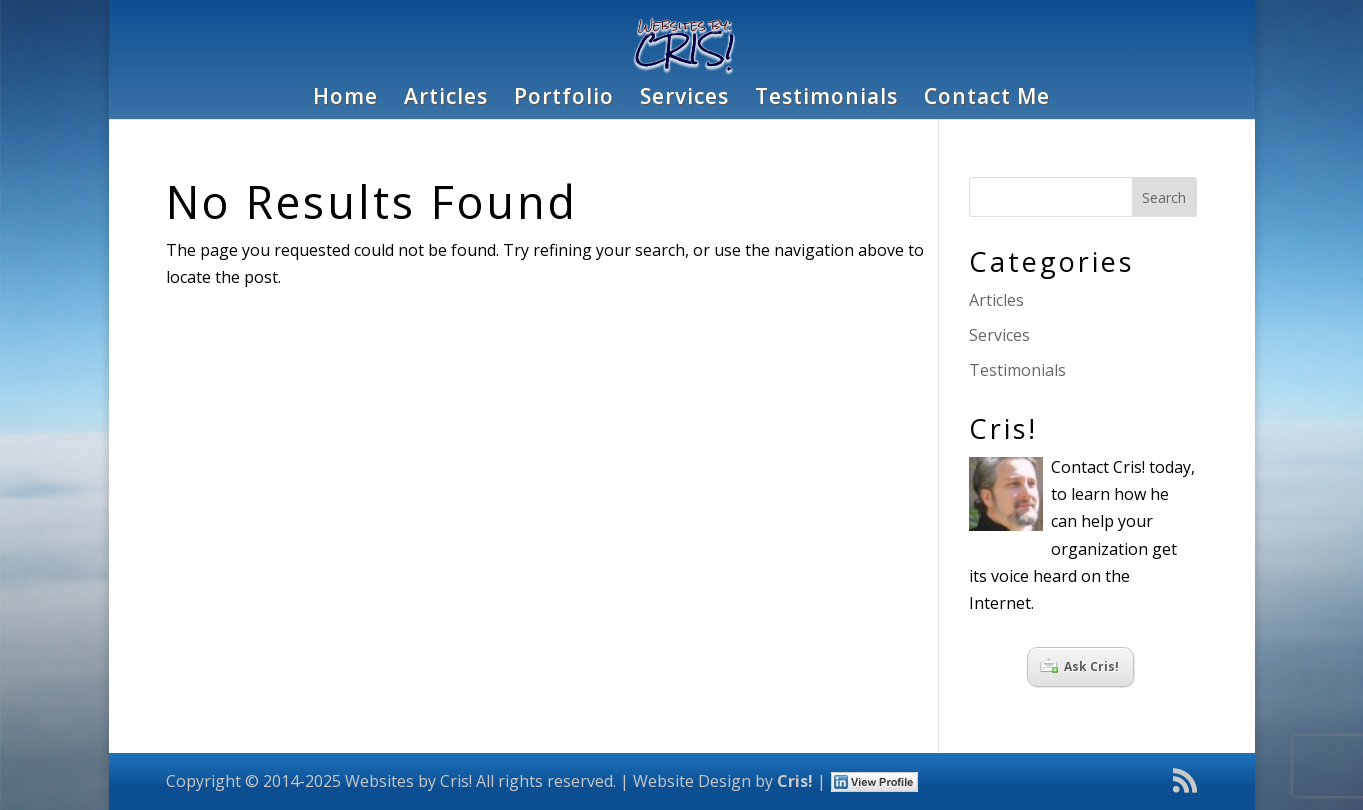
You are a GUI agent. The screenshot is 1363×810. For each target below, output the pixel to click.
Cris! (795, 781)
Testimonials (826, 99)
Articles (446, 99)
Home (345, 99)
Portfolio (564, 99)
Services (684, 99)
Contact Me (987, 99)
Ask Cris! (1079, 666)
